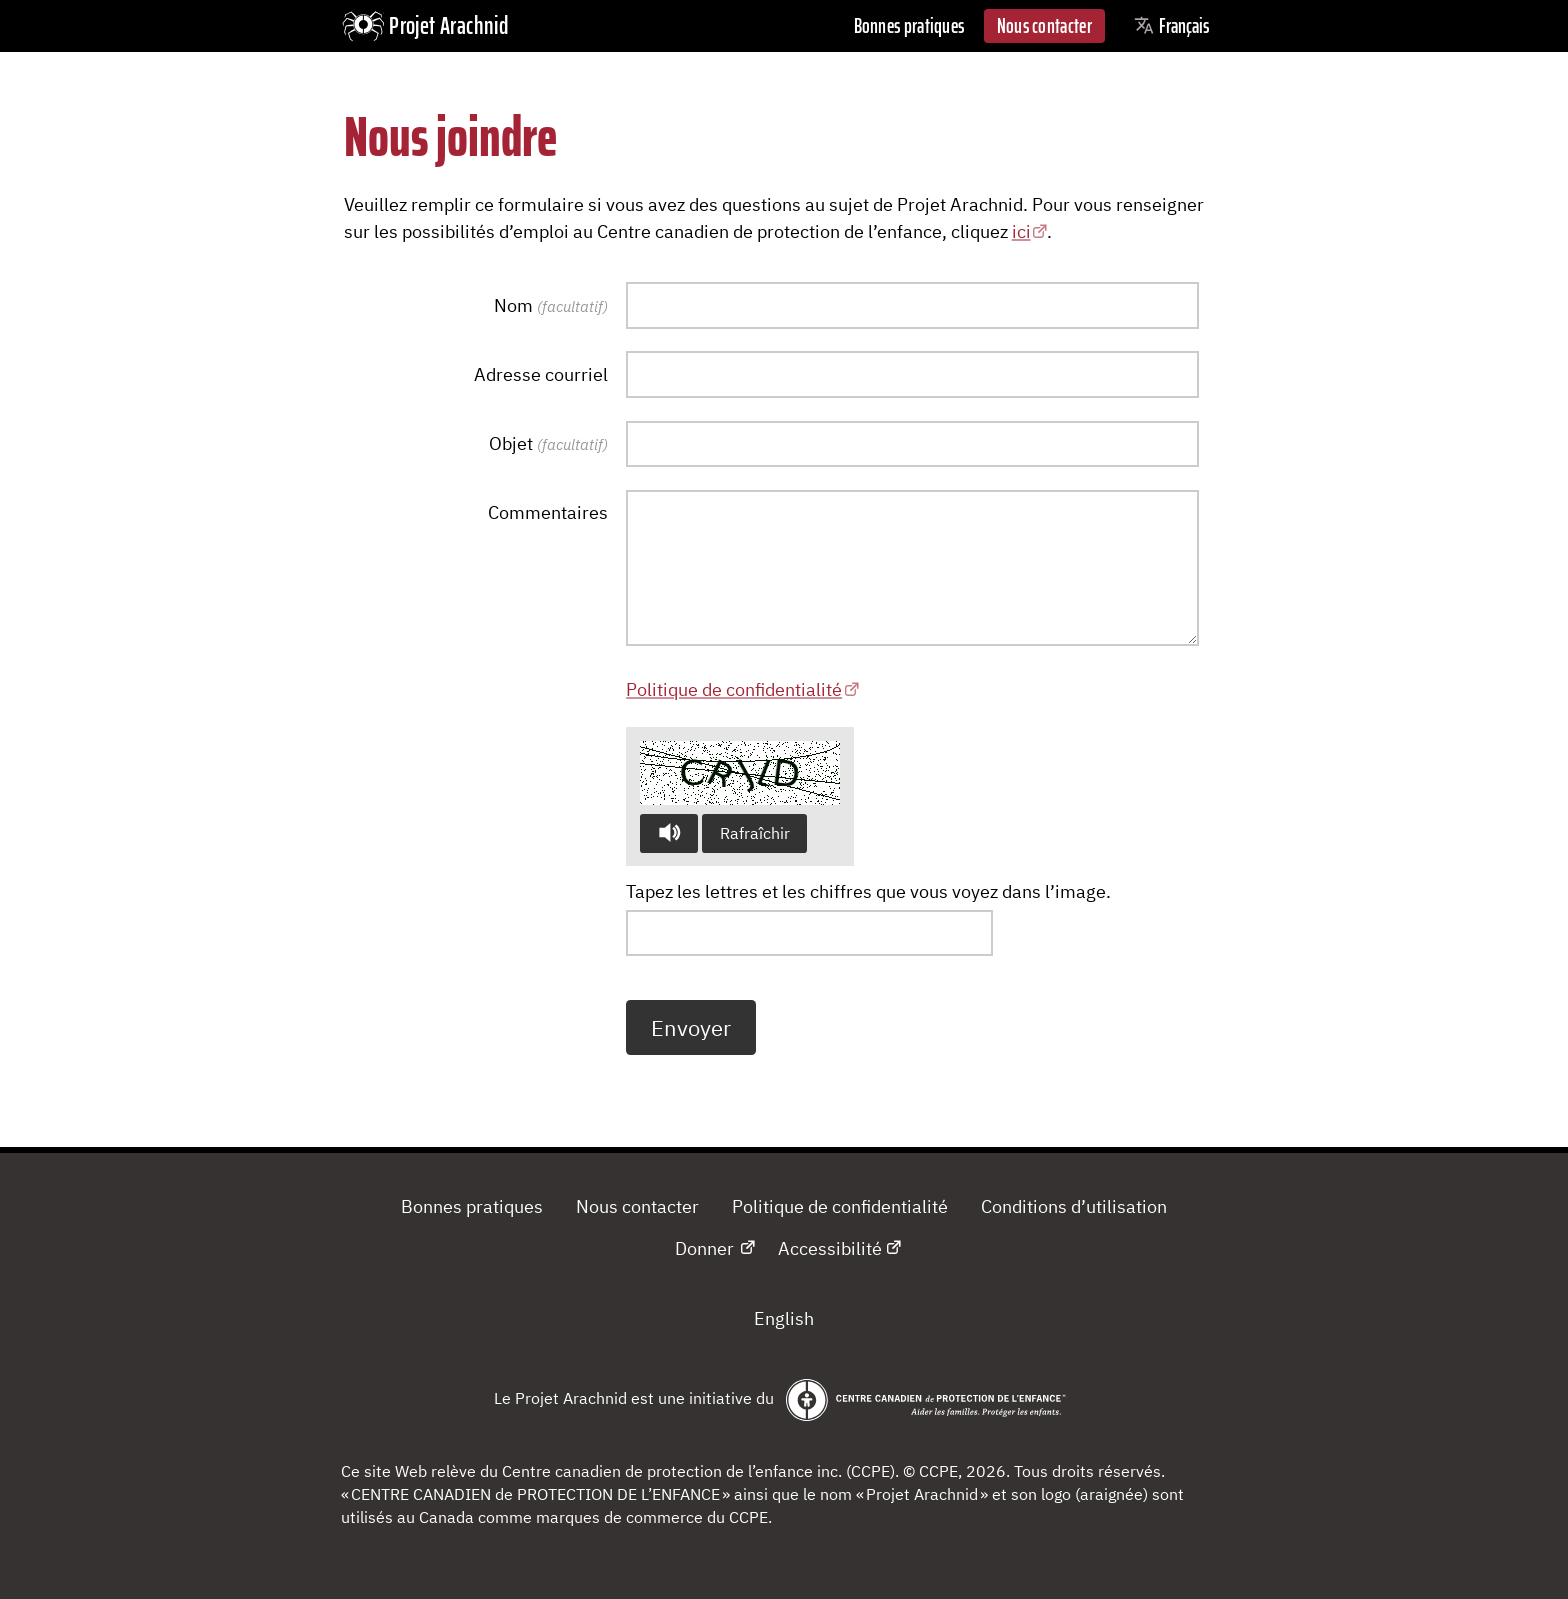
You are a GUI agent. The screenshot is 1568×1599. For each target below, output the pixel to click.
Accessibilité (830, 1248)
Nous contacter (1044, 26)
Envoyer (691, 1027)
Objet (548, 443)
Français (1171, 26)
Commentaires (548, 512)
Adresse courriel (541, 374)
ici (1021, 231)
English (784, 1318)
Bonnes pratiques (909, 26)
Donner (704, 1248)
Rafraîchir (755, 833)
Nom (551, 305)
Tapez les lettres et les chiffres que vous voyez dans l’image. (868, 891)
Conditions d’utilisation (1074, 1206)
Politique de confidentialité (734, 689)
